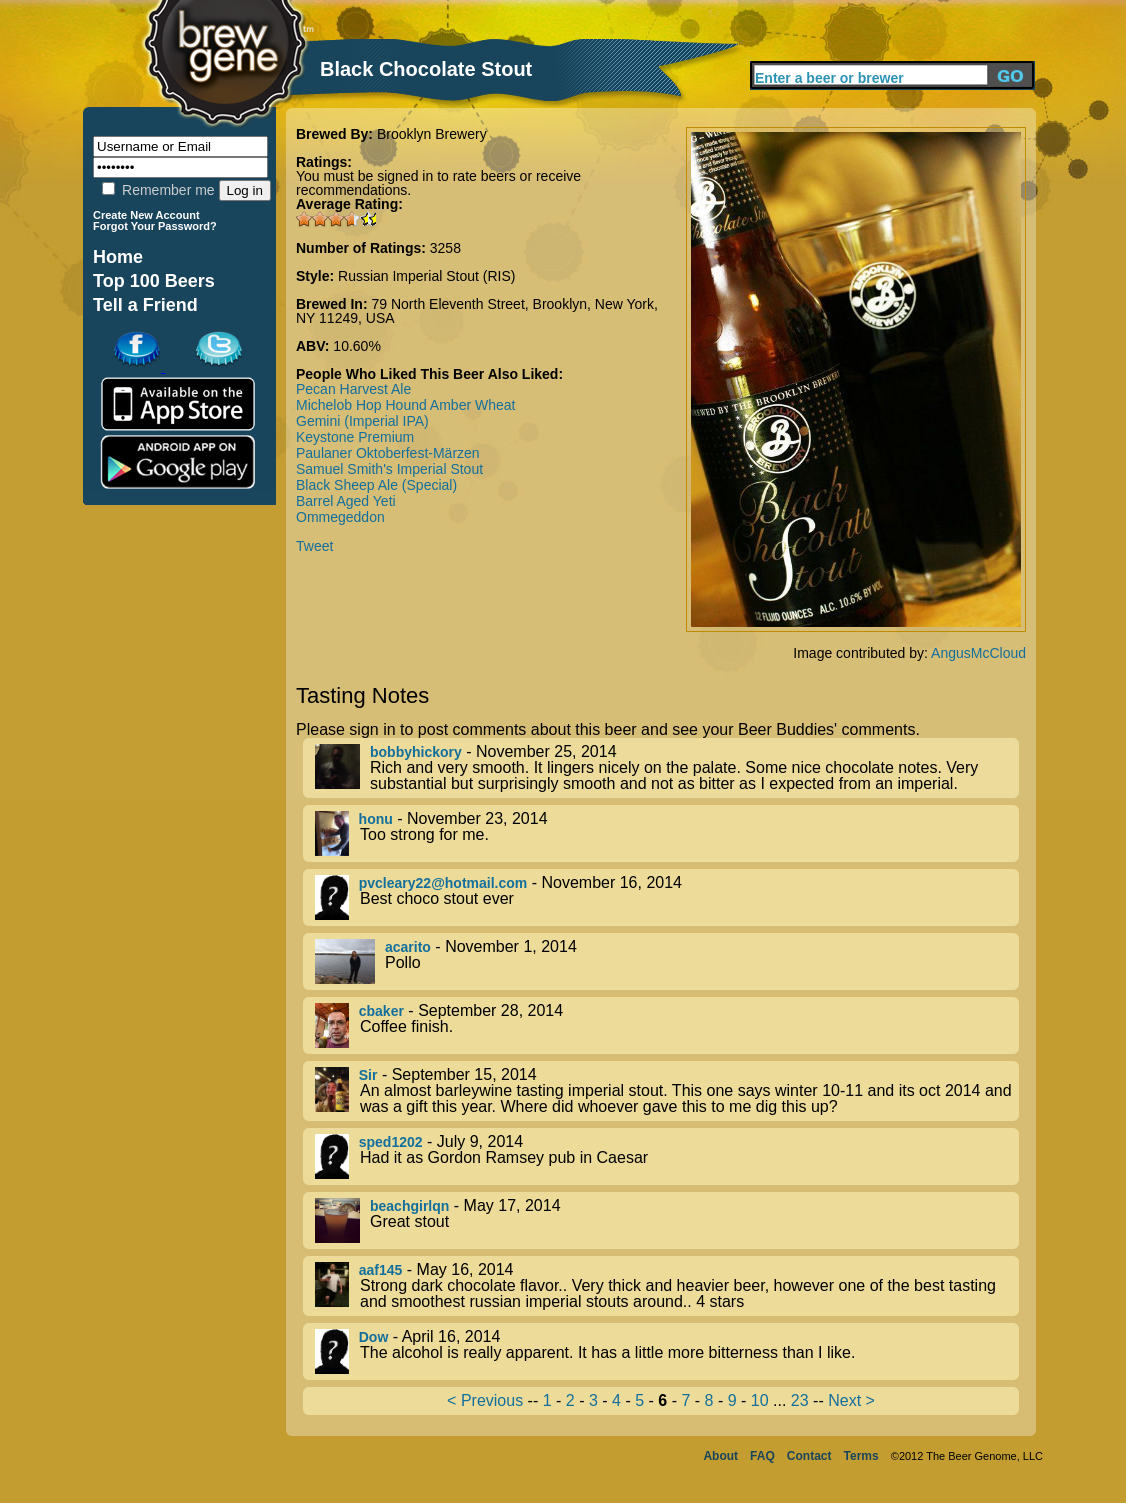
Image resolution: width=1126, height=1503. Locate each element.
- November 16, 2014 (667, 897)
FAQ (762, 1456)
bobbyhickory (416, 752)
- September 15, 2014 (667, 1091)
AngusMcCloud (978, 653)
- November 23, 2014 (667, 833)
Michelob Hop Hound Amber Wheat (405, 405)
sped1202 (391, 1142)
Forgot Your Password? (155, 226)
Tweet (314, 546)
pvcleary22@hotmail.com (443, 883)
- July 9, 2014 (667, 1156)
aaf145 (381, 1270)
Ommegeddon (340, 517)
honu (376, 819)
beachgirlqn (409, 1206)
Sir (368, 1075)
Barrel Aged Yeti (346, 501)
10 (760, 1400)
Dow (374, 1337)
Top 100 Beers (154, 281)
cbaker (381, 1011)
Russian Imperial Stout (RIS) (426, 276)
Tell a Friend (145, 305)
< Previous (485, 1400)
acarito (408, 947)
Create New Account (146, 215)
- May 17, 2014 (667, 1220)
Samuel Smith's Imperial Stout (389, 469)
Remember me (158, 190)
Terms (861, 1456)
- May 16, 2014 (667, 1286)
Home (118, 257)
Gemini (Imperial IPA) (362, 421)
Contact (809, 1456)
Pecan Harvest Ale (353, 389)
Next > (851, 1400)
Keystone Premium (355, 437)
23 (800, 1400)
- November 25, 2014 (667, 768)
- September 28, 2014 (667, 1025)
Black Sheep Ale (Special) (376, 485)
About (720, 1456)
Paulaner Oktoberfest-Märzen (388, 453)
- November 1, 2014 (667, 961)
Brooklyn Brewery (432, 134)
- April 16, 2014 (667, 1351)
